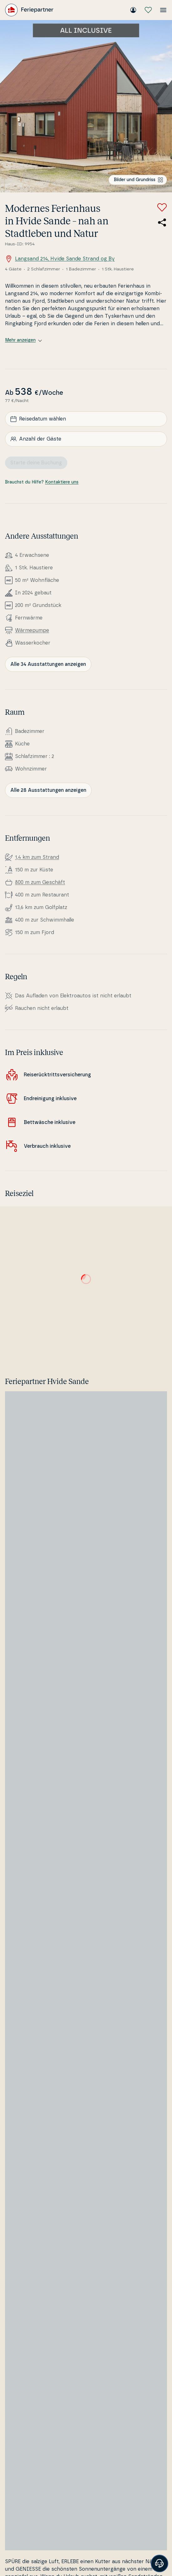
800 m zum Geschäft (40, 882)
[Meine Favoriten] (148, 10)
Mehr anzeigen (23, 340)
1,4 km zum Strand (37, 857)
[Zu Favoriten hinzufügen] (162, 207)
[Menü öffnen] (163, 10)
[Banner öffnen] (159, 2563)
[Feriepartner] (29, 10)
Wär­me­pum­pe (32, 630)
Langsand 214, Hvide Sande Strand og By (60, 259)
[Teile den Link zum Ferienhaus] (162, 222)
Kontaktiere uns (61, 482)
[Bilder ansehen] (86, 106)
